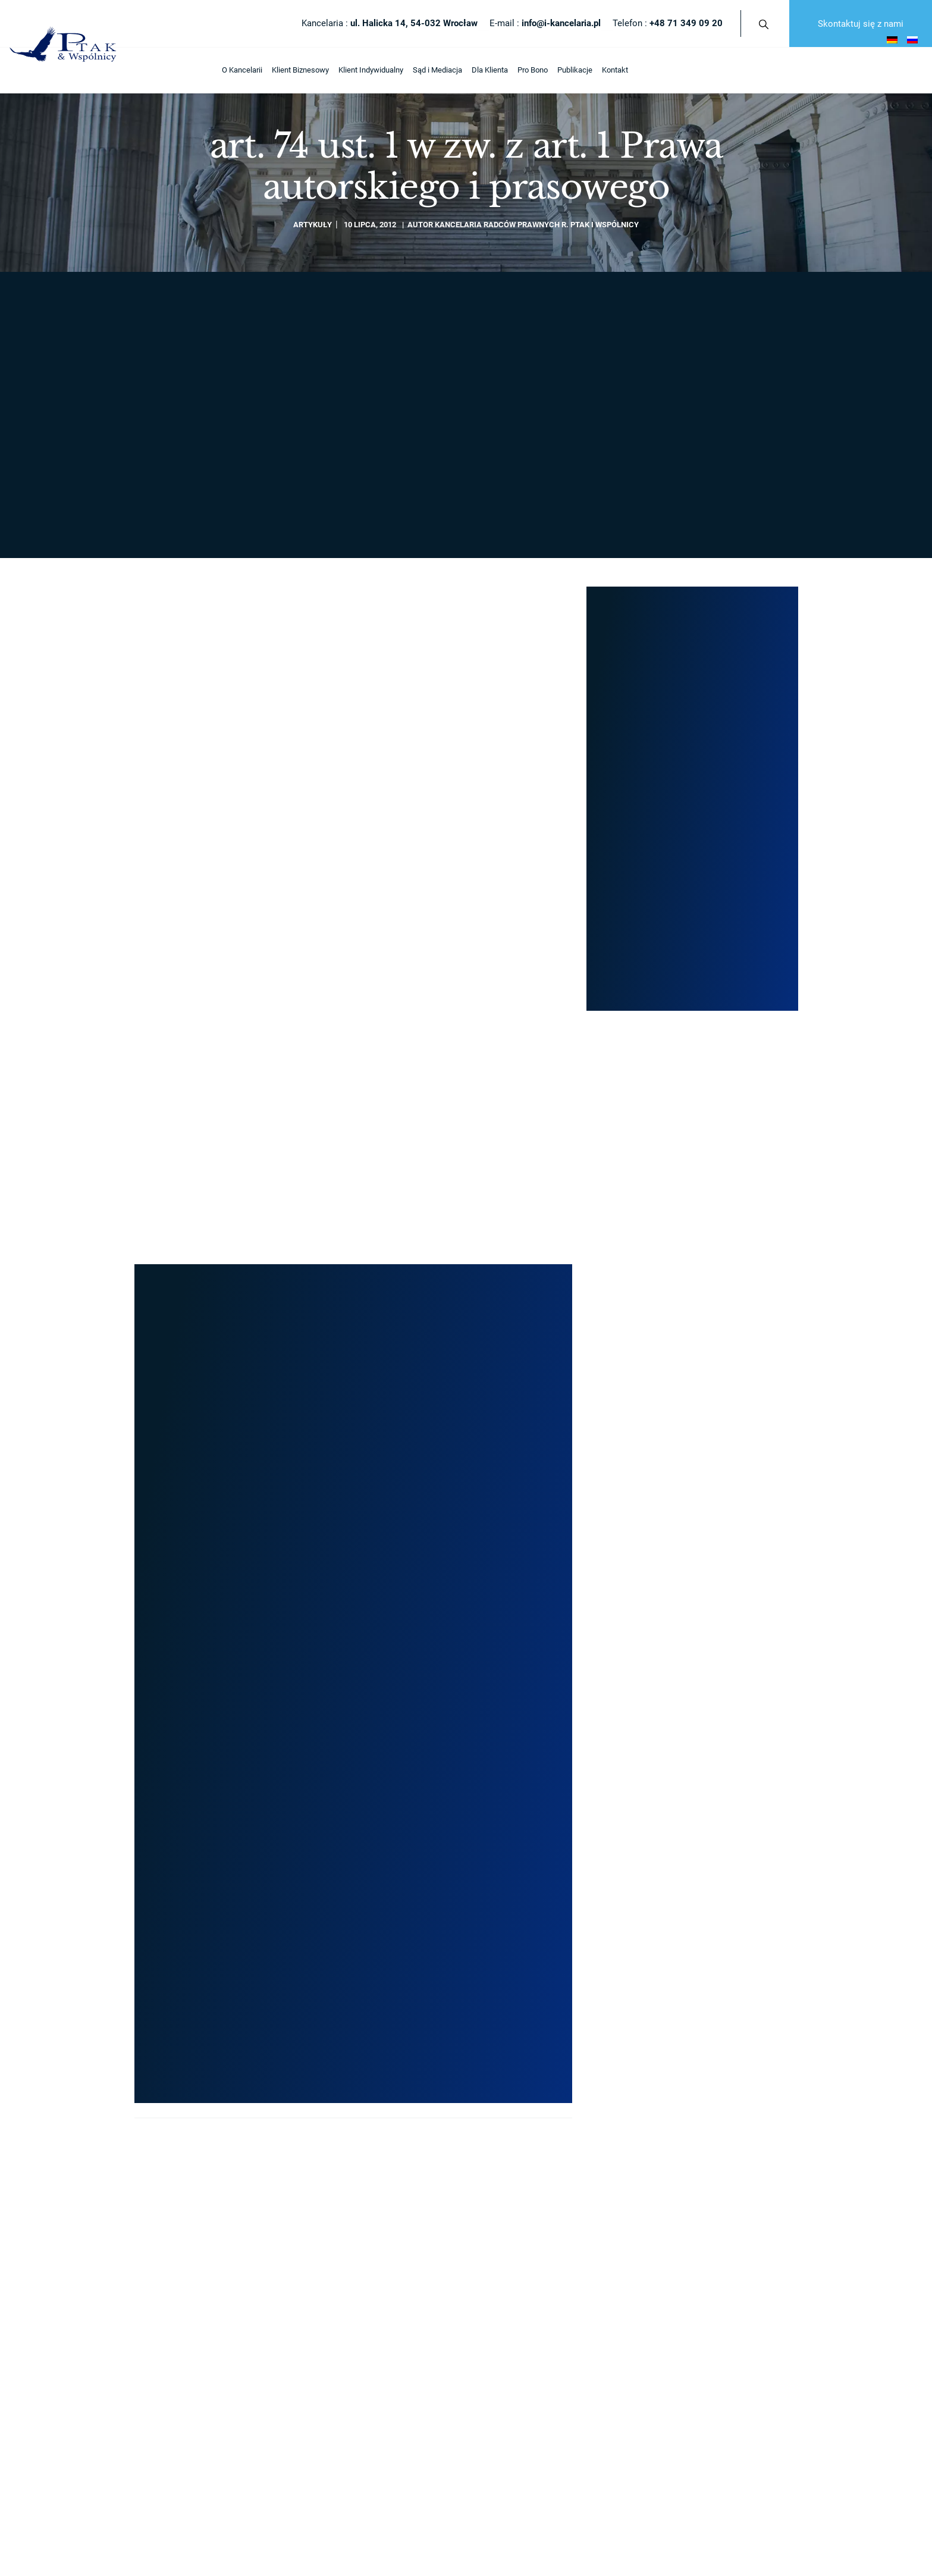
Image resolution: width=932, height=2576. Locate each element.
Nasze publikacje (333, 1573)
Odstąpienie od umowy (681, 1682)
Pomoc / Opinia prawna (512, 1718)
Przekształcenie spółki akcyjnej (526, 1610)
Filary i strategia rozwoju (344, 1501)
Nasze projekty (636, 675)
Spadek (656, 1591)
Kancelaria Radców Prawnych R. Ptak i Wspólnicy (537, 224)
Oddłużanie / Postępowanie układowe (537, 1664)
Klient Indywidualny (163, 69)
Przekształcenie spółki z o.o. (521, 1555)
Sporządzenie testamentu (686, 1573)
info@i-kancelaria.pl (451, 586)
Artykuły (312, 224)
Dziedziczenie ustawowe (684, 1555)
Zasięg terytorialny (335, 1555)
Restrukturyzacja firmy (510, 1645)
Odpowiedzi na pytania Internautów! (363, 1628)
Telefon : (668, 23)
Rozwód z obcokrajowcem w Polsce (703, 1537)
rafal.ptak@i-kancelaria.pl (692, 446)
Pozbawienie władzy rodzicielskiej (700, 1645)
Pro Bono (325, 69)
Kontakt (407, 69)
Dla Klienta (282, 69)
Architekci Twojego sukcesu (352, 1519)
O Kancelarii (34, 69)
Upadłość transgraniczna (685, 1628)
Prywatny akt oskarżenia (684, 1700)
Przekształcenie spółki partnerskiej (532, 1628)
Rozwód (656, 1501)
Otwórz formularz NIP (42, 1913)
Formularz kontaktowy (692, 482)
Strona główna (165, 293)
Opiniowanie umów (675, 1664)
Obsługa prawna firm (508, 1736)
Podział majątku (670, 1610)
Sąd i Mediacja (230, 69)
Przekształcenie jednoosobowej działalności (548, 1537)
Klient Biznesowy (92, 69)
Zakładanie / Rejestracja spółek (527, 1482)
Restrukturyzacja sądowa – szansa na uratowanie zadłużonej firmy (457, 994)
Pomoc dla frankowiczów (685, 1718)
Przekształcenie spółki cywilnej (526, 1519)
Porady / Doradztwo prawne (689, 1482)
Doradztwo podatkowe (511, 1700)
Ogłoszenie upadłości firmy (519, 1682)
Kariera (316, 1610)
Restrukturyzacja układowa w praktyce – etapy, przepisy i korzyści (239, 994)
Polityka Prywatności (173, 1884)
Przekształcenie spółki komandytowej (537, 1591)
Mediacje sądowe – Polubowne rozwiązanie (377, 1716)
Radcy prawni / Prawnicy (345, 1537)
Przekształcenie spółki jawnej (523, 1573)
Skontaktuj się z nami (860, 23)
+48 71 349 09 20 (290, 586)
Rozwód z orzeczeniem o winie (694, 1519)
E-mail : (545, 23)
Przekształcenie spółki (511, 1501)
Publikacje (367, 69)
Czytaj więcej (164, 1039)
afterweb (575, 1884)
